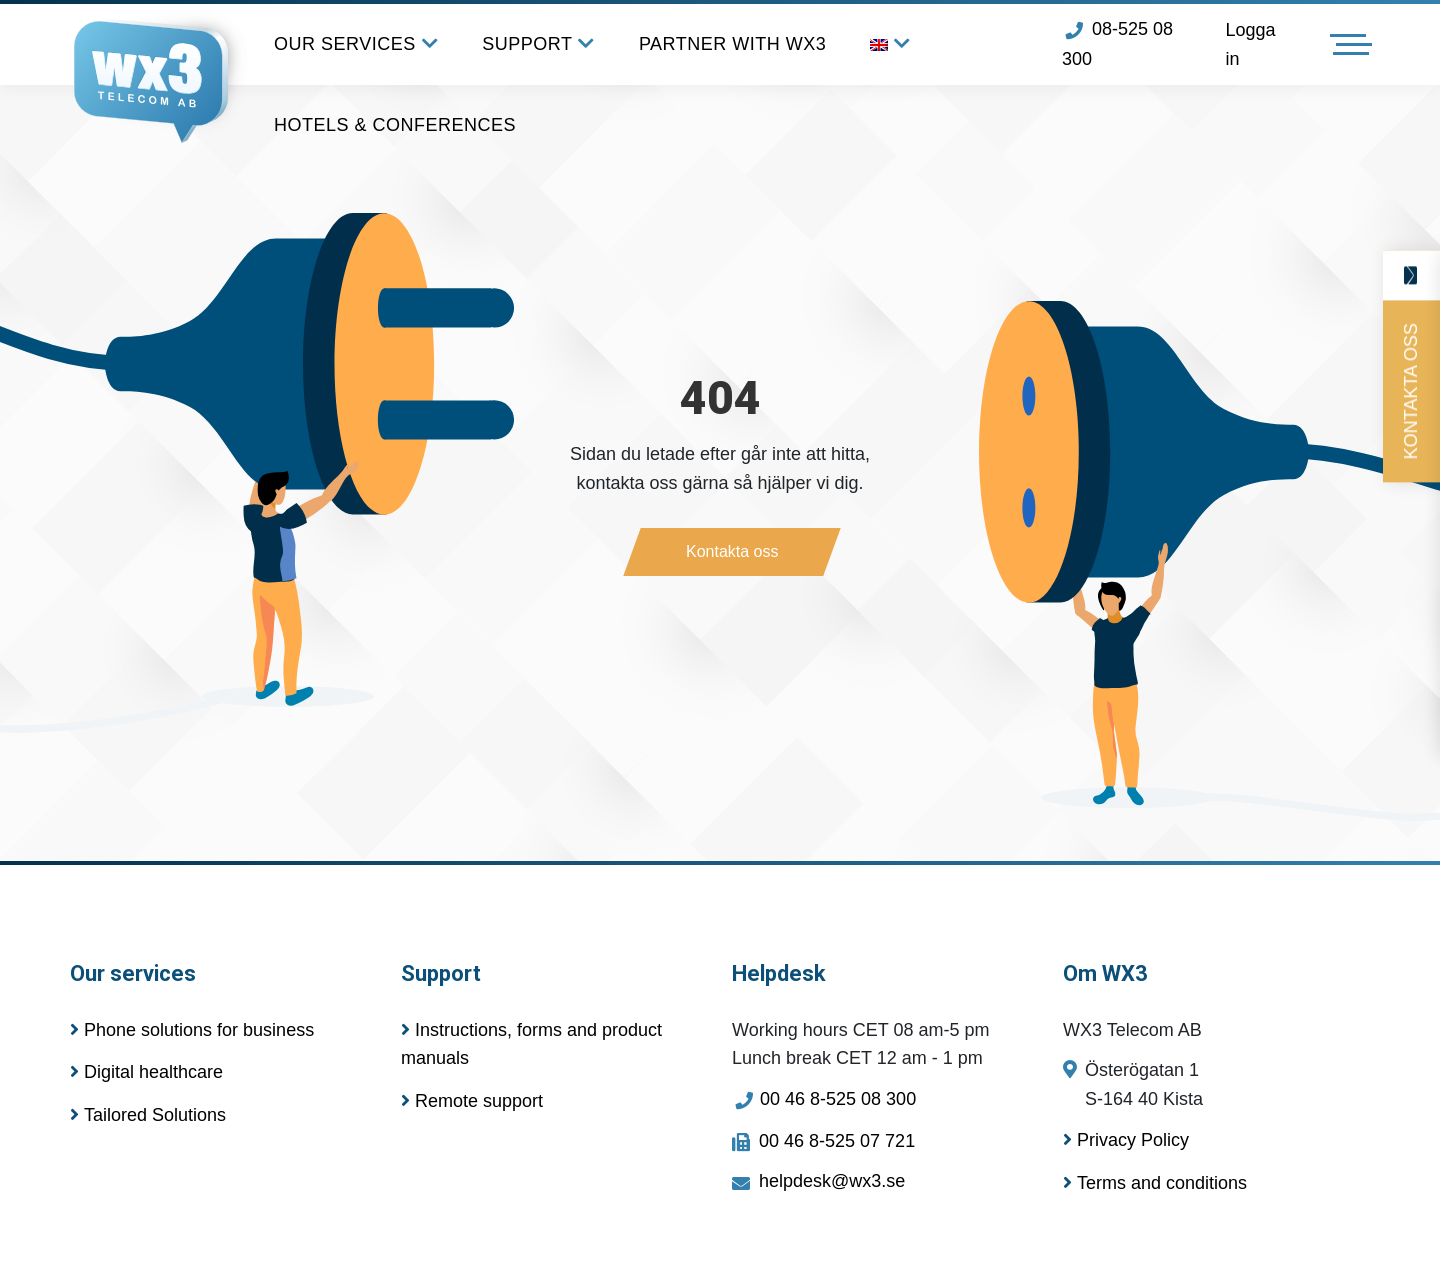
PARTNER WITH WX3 (732, 44)
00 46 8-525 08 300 (824, 1099)
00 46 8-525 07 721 (823, 1141)
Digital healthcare (146, 1072)
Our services (133, 973)
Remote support (472, 1101)
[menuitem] (890, 44)
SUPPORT (538, 44)
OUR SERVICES (356, 44)
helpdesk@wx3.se (818, 1181)
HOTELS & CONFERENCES (395, 125)
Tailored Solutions (148, 1115)
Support (441, 973)
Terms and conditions (1155, 1183)
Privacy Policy (1126, 1140)
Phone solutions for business (192, 1030)
